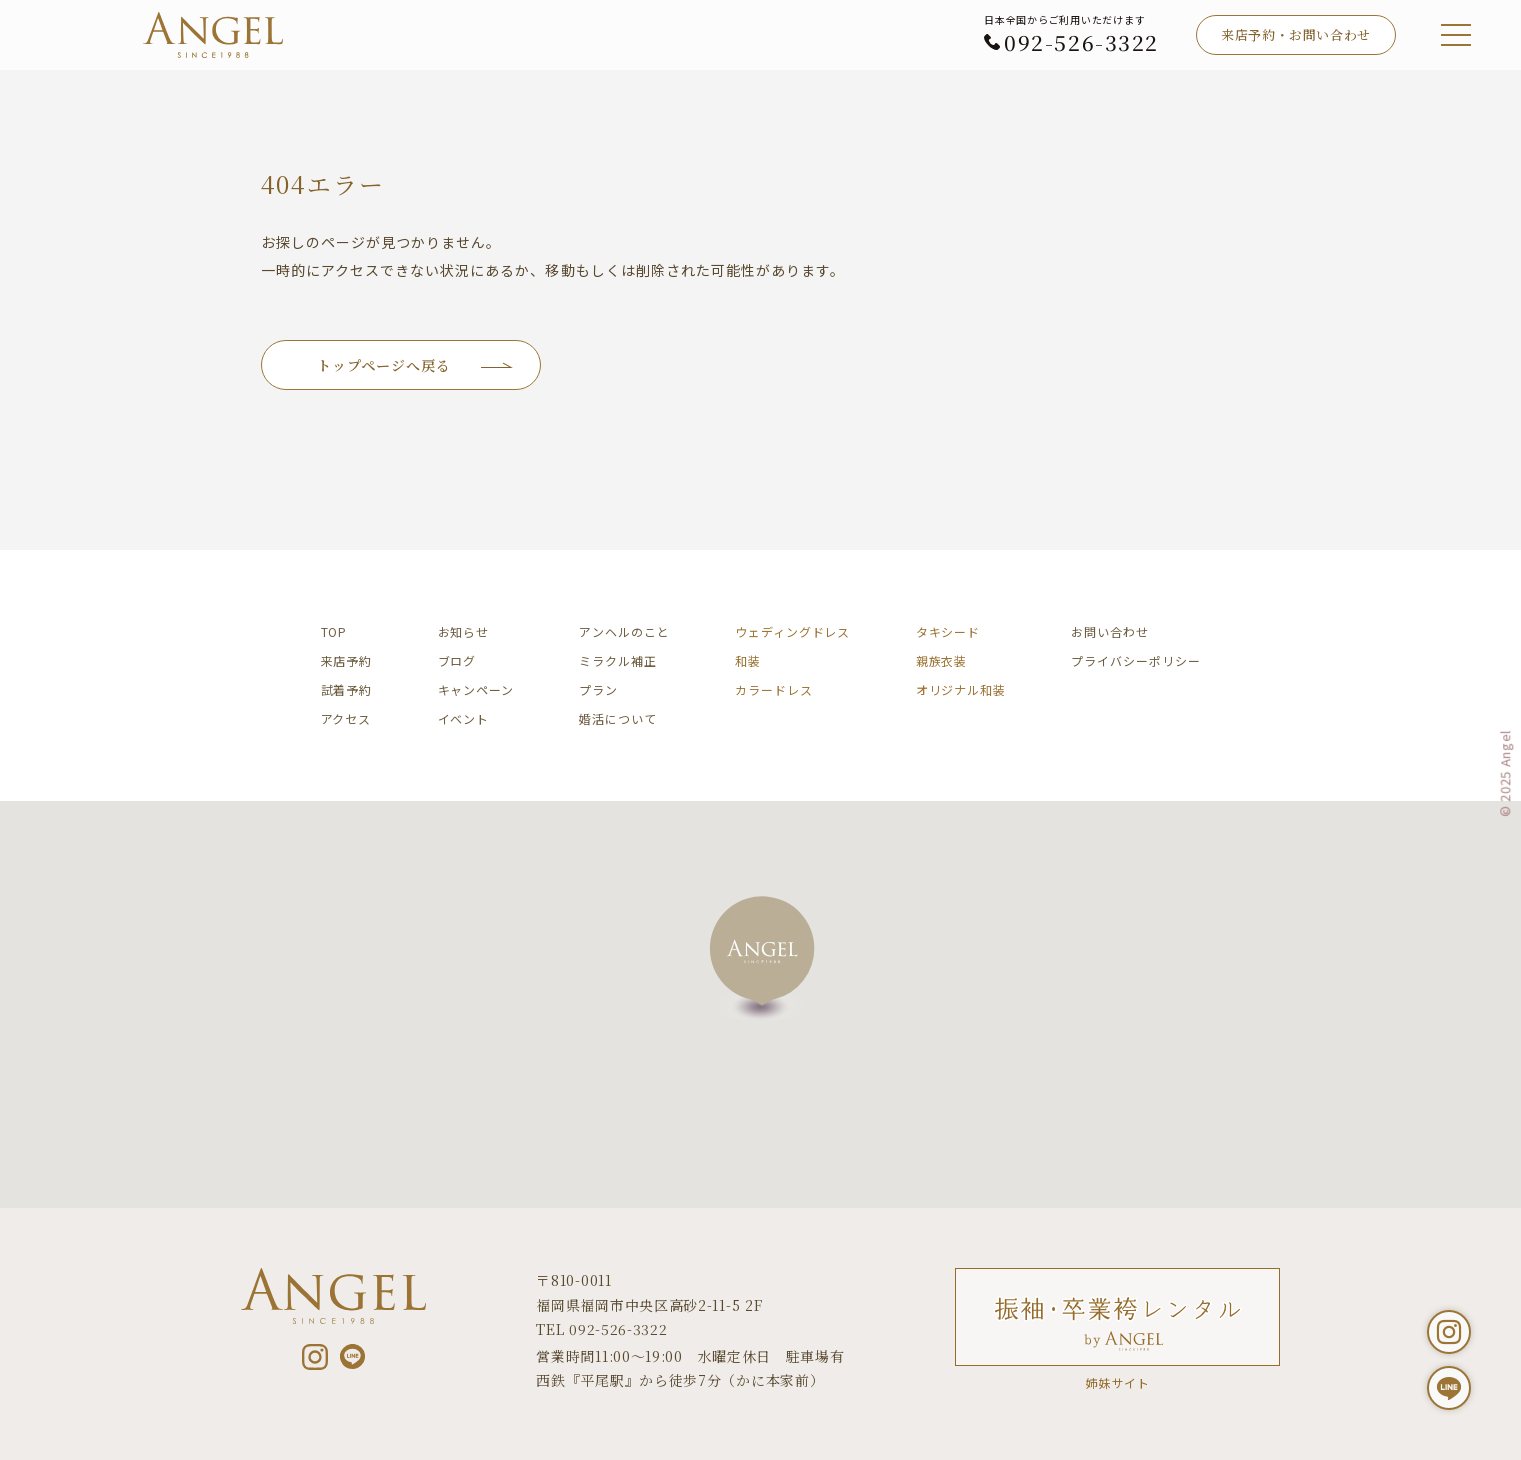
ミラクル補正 (617, 660)
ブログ (457, 660)
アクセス (346, 718)
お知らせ (464, 631)
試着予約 (347, 689)
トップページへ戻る (384, 365)
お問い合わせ (1109, 631)
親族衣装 (942, 660)
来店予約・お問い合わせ (1296, 34)
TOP (334, 631)
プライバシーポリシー (1135, 660)
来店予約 (347, 660)
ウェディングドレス (792, 631)
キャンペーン (476, 689)
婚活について (617, 718)
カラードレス (773, 689)
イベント (464, 718)
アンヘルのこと (624, 631)
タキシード (948, 631)
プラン (598, 689)
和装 (748, 660)
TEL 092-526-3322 (601, 1329)
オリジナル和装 (961, 689)
